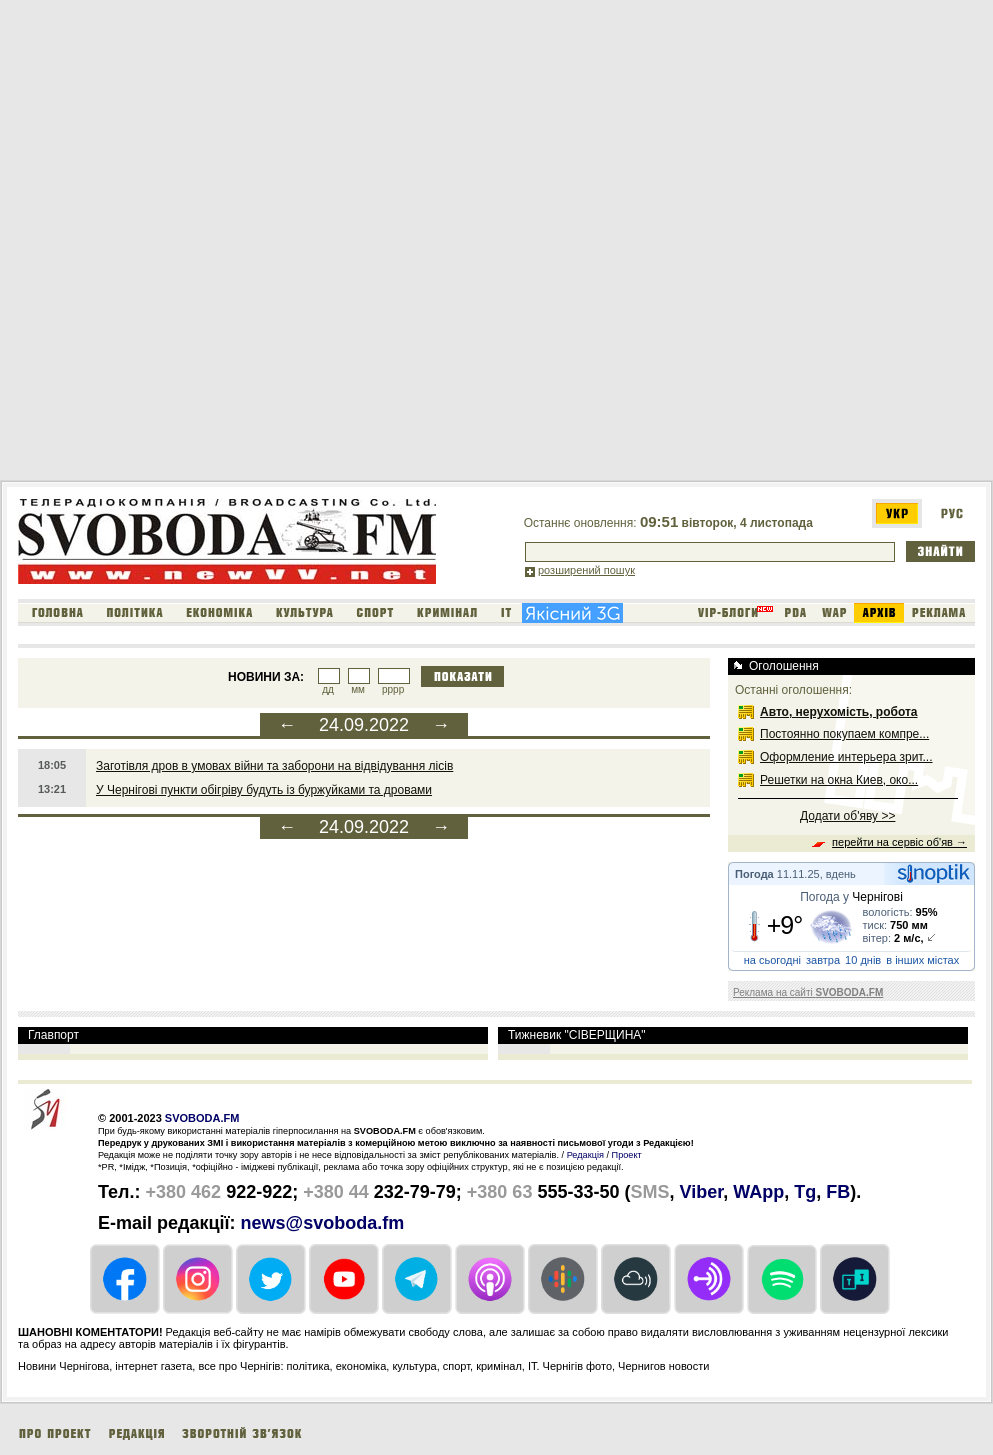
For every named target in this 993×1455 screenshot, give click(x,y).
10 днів (863, 960)
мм (358, 689)
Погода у (851, 897)
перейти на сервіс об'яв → (899, 842)
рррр (393, 689)
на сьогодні (772, 960)
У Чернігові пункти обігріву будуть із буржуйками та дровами (264, 790)
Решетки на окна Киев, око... (839, 780)
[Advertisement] (230, 244)
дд (328, 689)
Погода (754, 874)
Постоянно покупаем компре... (844, 734)
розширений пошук (586, 570)
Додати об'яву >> (847, 816)
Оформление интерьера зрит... (846, 757)
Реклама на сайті (808, 992)
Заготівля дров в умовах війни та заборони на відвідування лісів (274, 766)
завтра (823, 960)
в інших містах (922, 960)
